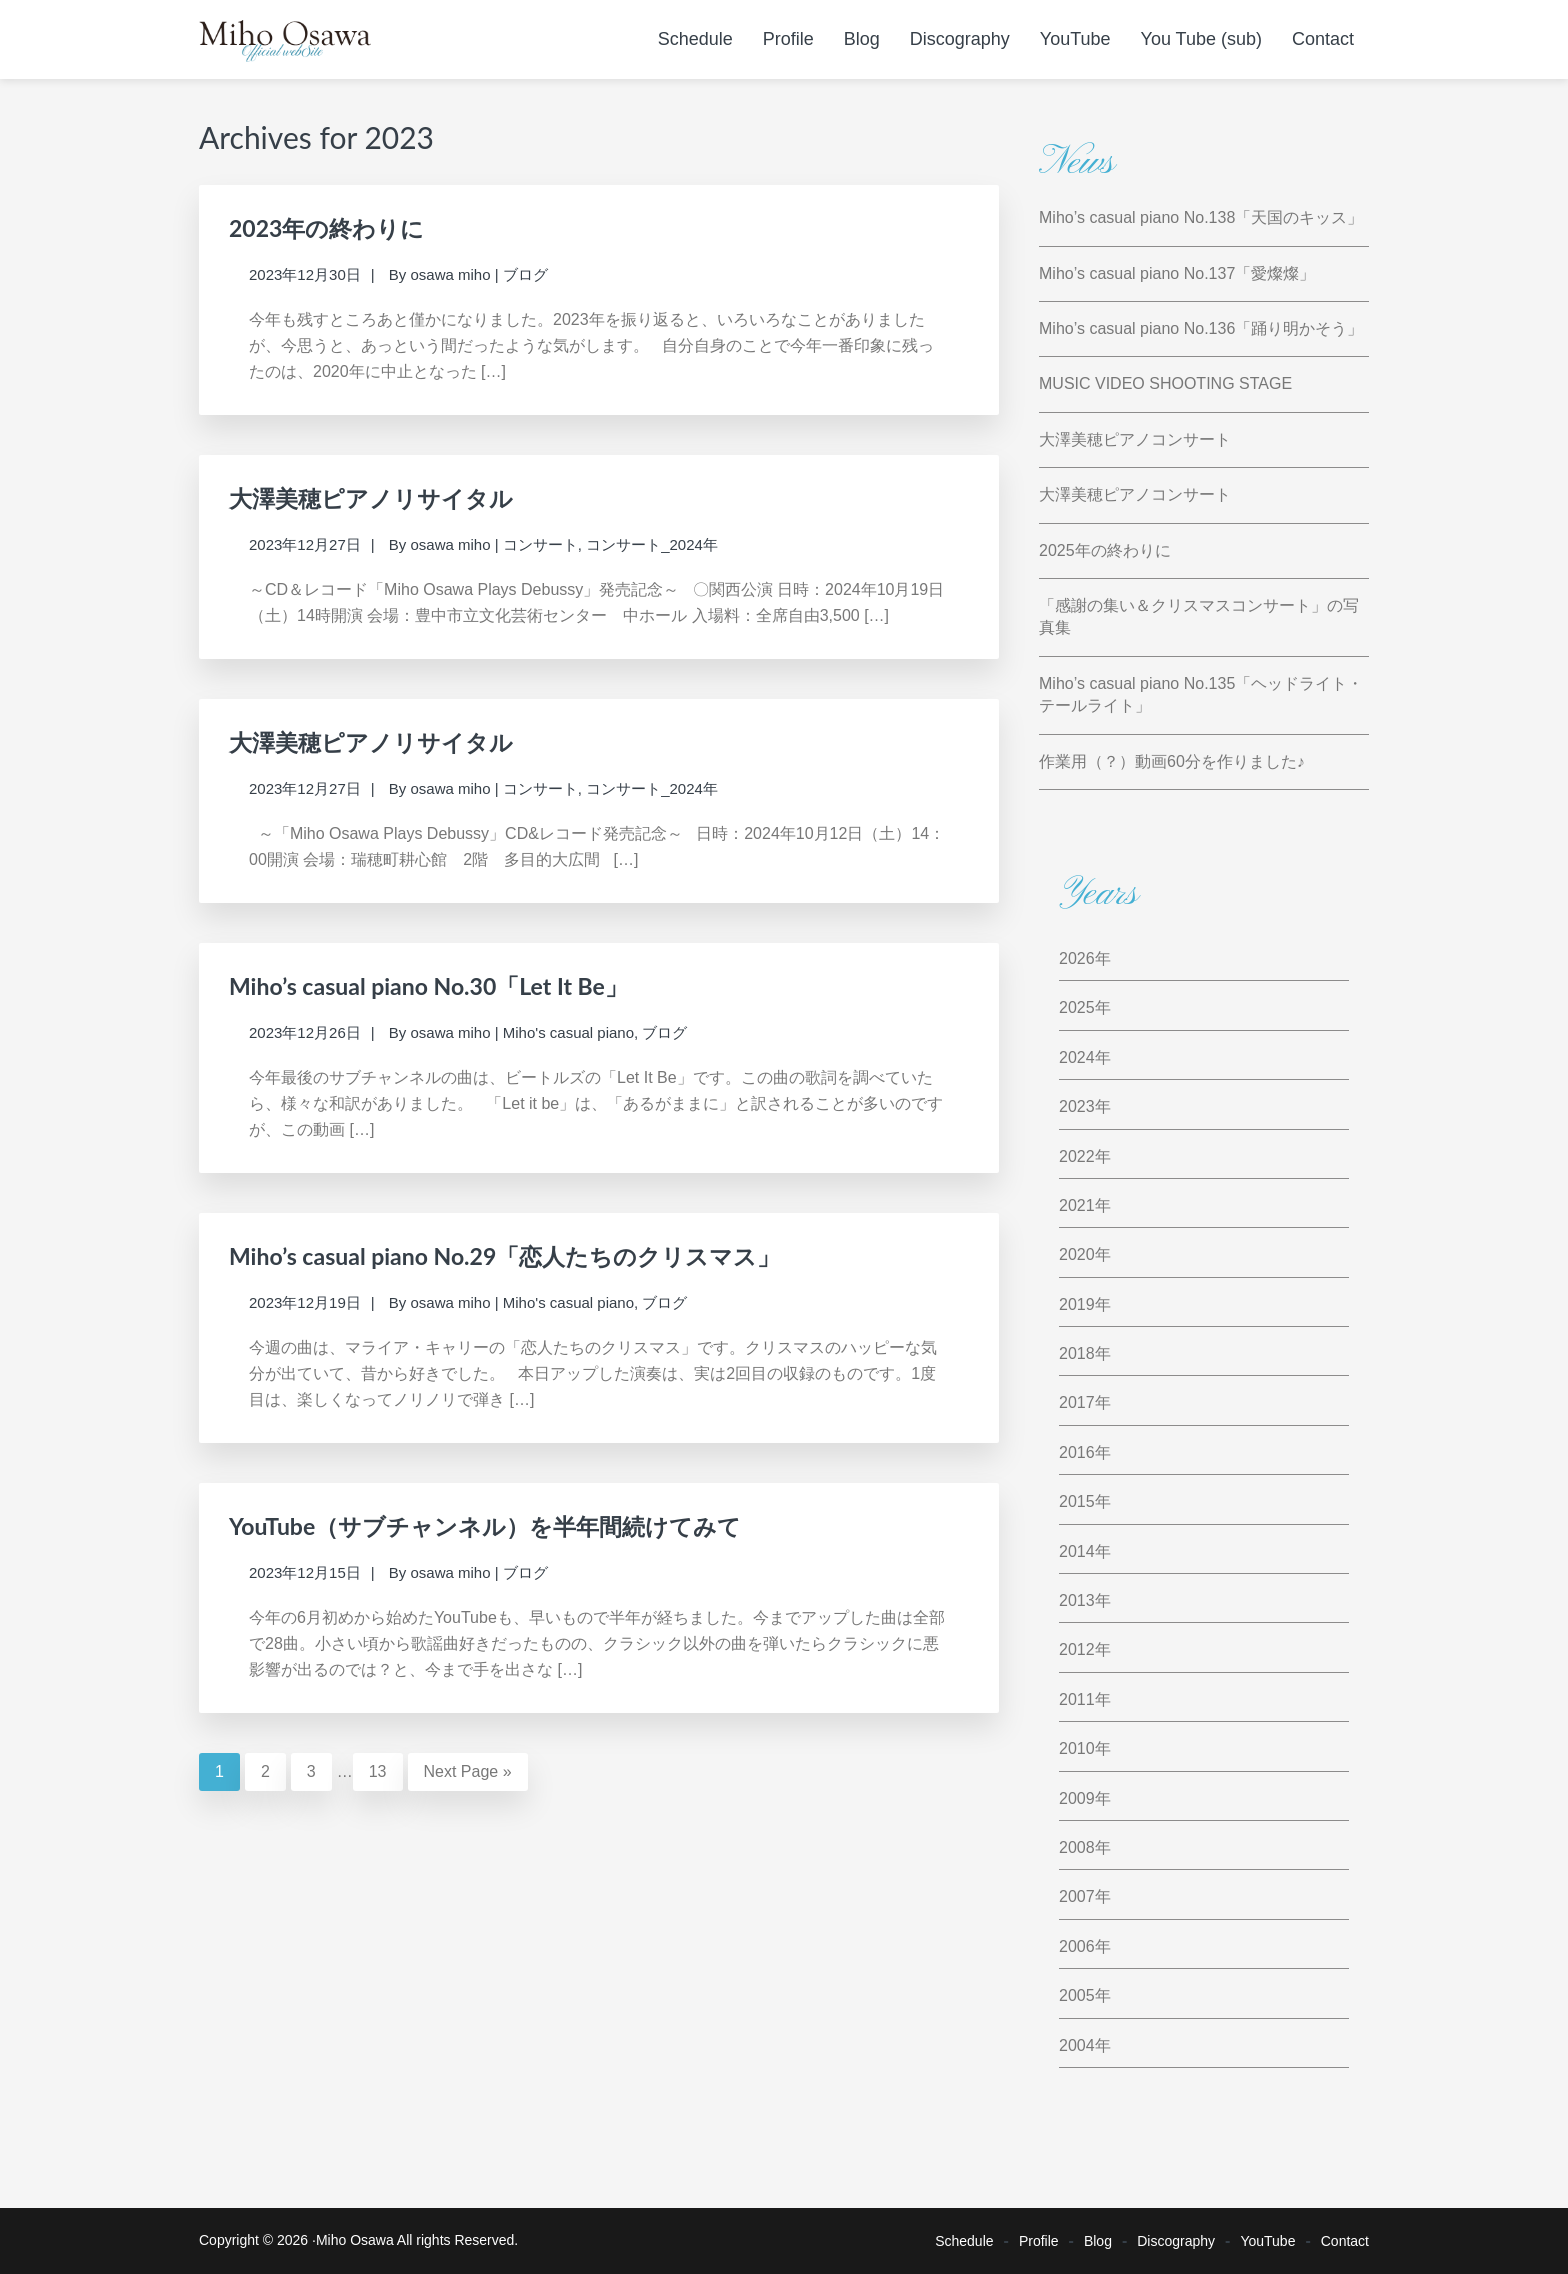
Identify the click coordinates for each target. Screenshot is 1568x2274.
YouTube (1267, 2241)
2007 (1077, 1896)
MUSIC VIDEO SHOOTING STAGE (1165, 383)
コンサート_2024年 (652, 544)
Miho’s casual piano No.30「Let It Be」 (428, 986)
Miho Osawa (355, 2240)
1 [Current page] (227, 1769)
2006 (1077, 1946)
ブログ (525, 274)
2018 (1077, 1353)
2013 (1077, 1600)
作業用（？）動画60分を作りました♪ (1172, 761)
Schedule (964, 2241)
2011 (1077, 1699)
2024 (1077, 1057)
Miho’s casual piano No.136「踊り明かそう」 (1201, 328)
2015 (1077, 1501)
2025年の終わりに (1105, 550)
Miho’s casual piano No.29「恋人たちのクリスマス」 (504, 1256)
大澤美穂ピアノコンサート (1135, 439)
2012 (1077, 1649)
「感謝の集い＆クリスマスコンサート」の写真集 (1199, 616)
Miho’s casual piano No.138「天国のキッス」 (1201, 217)
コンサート (540, 544)
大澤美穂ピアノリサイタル (371, 498)
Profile (1039, 2241)
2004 (1077, 2045)
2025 (1077, 1007)
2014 (1077, 1551)
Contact (1345, 2241)
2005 (1077, 1995)
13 (386, 1769)
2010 (1077, 1748)
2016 (1077, 1452)
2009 (1077, 1798)
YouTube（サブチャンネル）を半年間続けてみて (485, 1526)
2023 (1077, 1106)
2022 (1077, 1156)
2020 (1077, 1254)
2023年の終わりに (326, 228)
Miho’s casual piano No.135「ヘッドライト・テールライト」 (1201, 694)
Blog (1098, 2241)
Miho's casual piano (568, 1032)
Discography (1176, 2241)
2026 (1077, 958)
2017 (1077, 1402)
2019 (1077, 1304)
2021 (1077, 1205)
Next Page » (468, 1771)
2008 (1077, 1847)
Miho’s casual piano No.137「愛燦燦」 (1177, 273)
